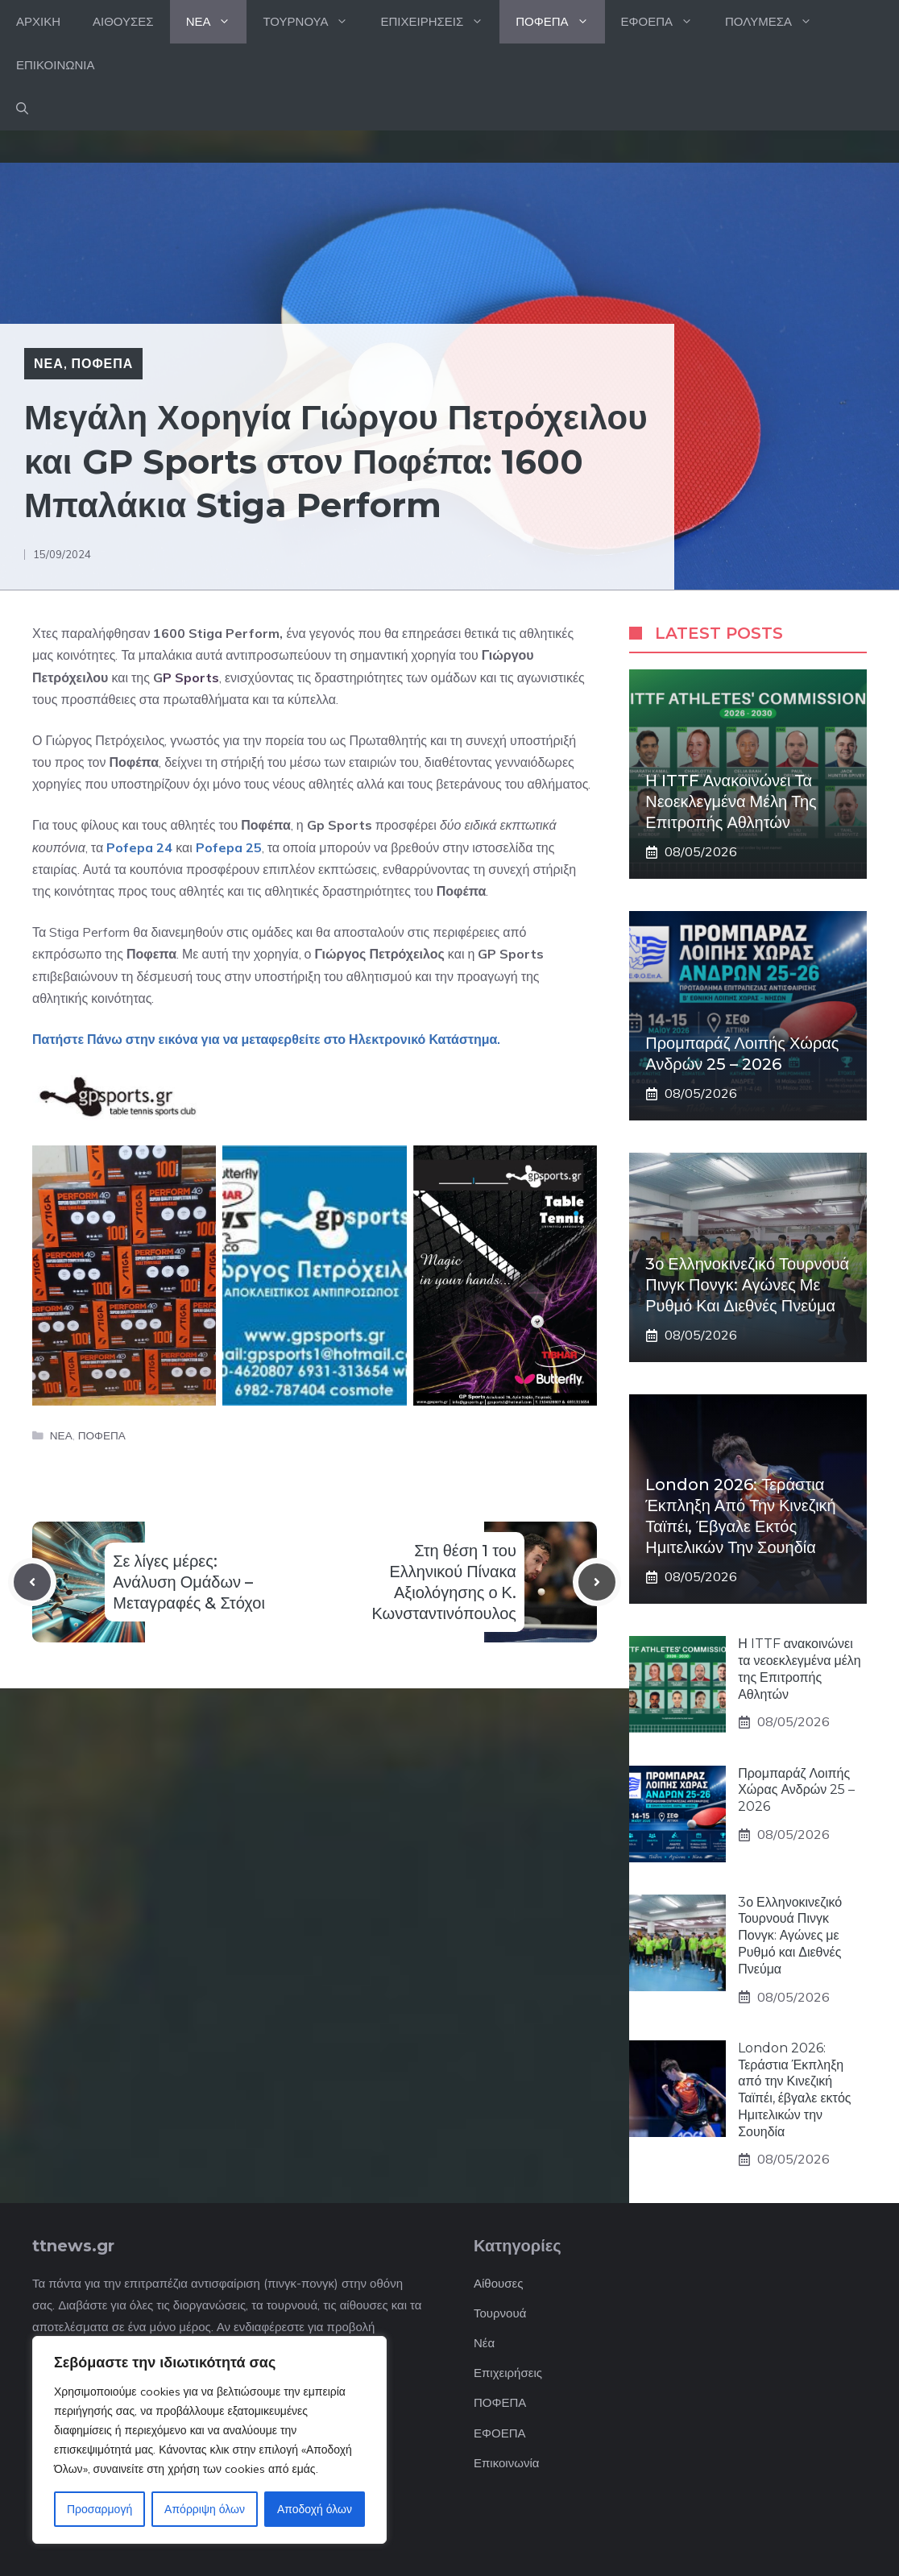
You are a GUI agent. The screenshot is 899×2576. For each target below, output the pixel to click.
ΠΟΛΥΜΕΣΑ (776, 21)
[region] (209, 2440)
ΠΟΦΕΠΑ (560, 21)
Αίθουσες (498, 2283)
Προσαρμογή (99, 2509)
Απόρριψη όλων (204, 2509)
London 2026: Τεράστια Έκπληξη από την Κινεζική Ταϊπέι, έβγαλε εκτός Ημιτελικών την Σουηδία (794, 2089)
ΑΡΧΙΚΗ (38, 21)
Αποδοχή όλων (314, 2509)
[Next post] (597, 1582)
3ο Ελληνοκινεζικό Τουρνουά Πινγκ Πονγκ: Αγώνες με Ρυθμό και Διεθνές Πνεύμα (747, 1284)
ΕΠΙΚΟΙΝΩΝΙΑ (55, 64)
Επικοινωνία (506, 2462)
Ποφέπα (134, 762)
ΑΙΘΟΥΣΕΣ (123, 21)
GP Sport (505, 954)
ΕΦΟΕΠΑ (665, 21)
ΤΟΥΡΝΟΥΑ (313, 21)
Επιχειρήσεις (508, 2372)
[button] (22, 108)
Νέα (484, 2342)
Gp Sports (339, 825)
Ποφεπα (151, 954)
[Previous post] (32, 1582)
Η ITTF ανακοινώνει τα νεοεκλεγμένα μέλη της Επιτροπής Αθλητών (731, 801)
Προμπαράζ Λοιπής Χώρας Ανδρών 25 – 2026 (796, 1790)
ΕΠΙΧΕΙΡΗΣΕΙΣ (439, 21)
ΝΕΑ (216, 21)
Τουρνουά (500, 2313)
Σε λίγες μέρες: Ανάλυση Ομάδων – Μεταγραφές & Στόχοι (189, 1582)
